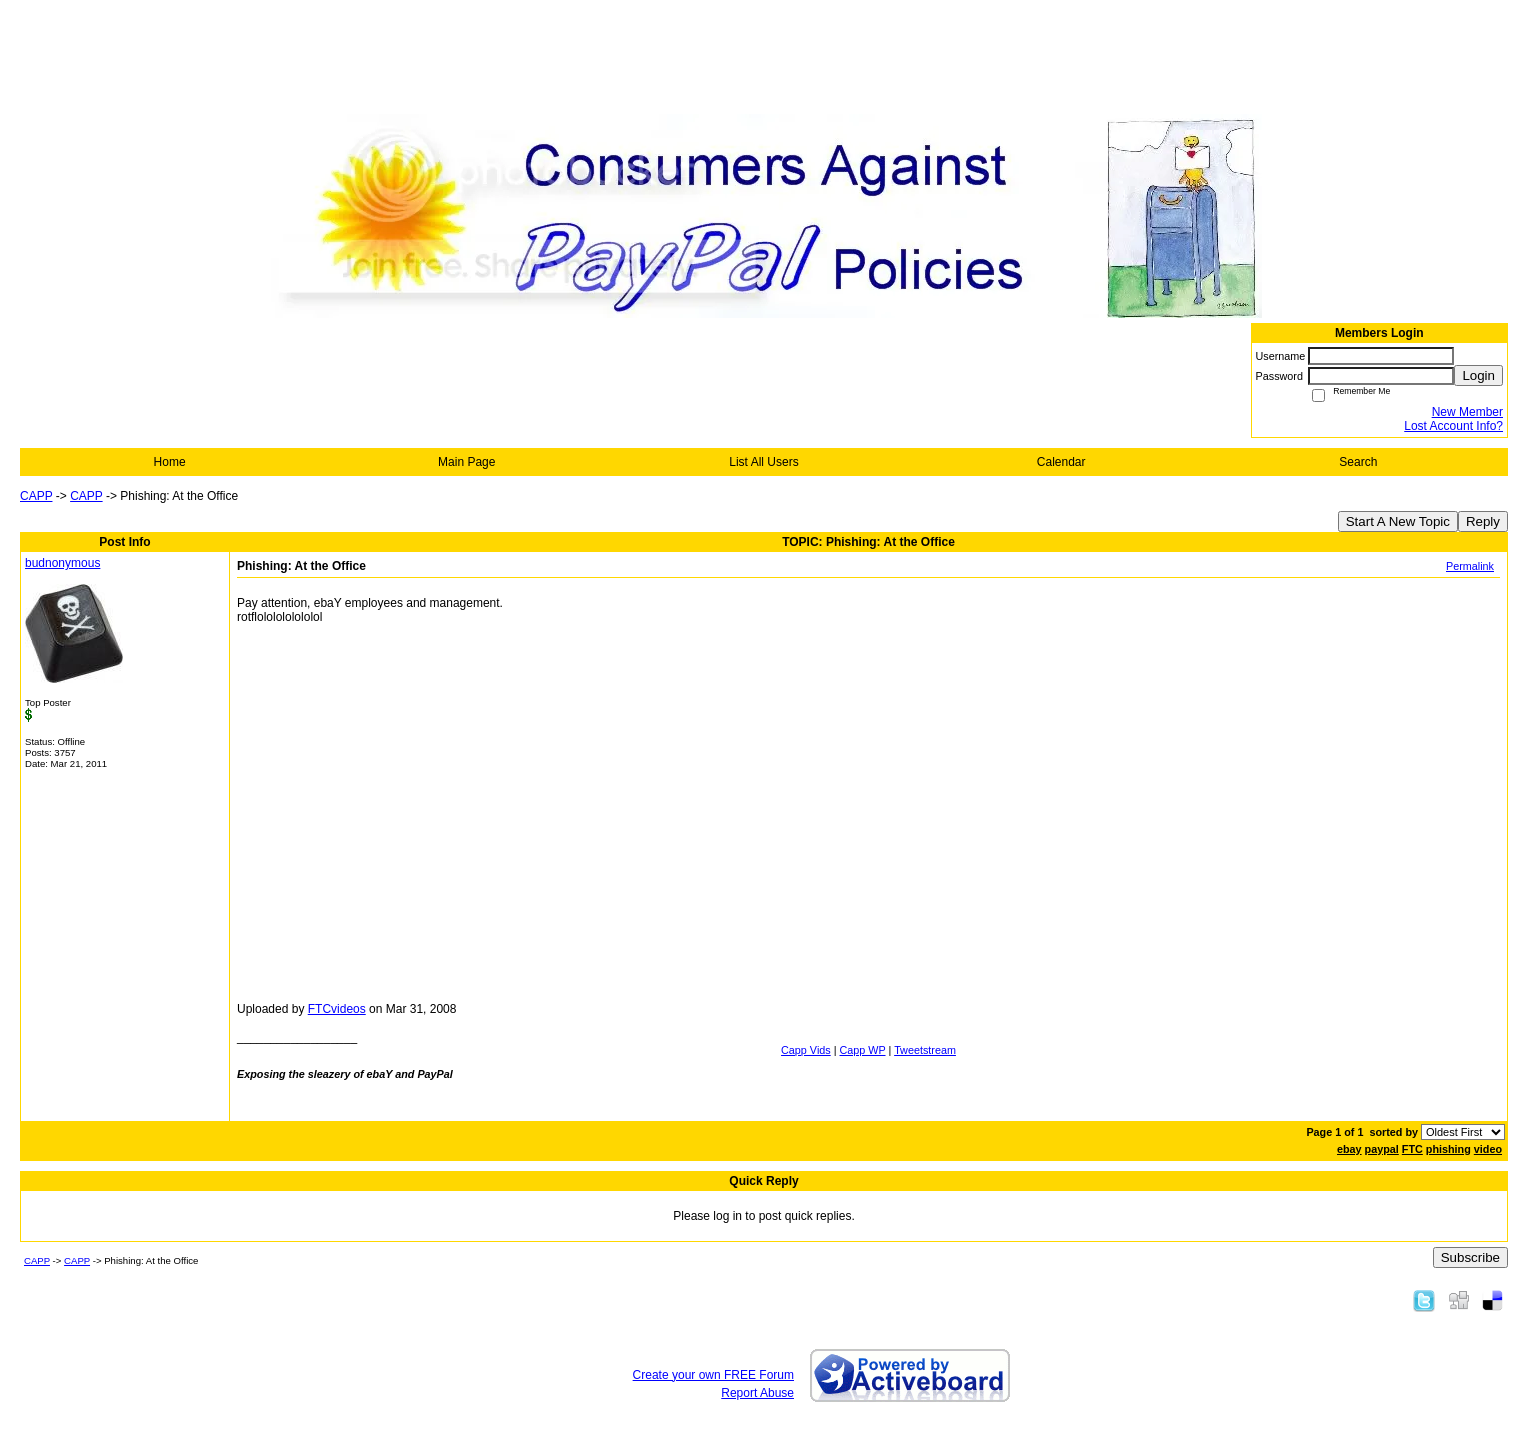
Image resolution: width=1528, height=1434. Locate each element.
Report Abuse (757, 1393)
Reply (1483, 521)
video (1488, 1149)
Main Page (466, 462)
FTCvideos (337, 1009)
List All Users (763, 462)
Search (1358, 462)
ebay (1349, 1149)
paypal (1382, 1149)
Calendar (1061, 462)
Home (170, 462)
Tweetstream (925, 1050)
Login (1478, 375)
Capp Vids (806, 1050)
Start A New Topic (1398, 521)
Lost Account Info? (1453, 426)
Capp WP (863, 1050)
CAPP (36, 496)
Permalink (1470, 566)
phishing (1448, 1149)
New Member (1467, 412)
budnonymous (62, 563)
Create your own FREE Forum (713, 1375)
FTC (1412, 1149)
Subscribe (1470, 1257)
